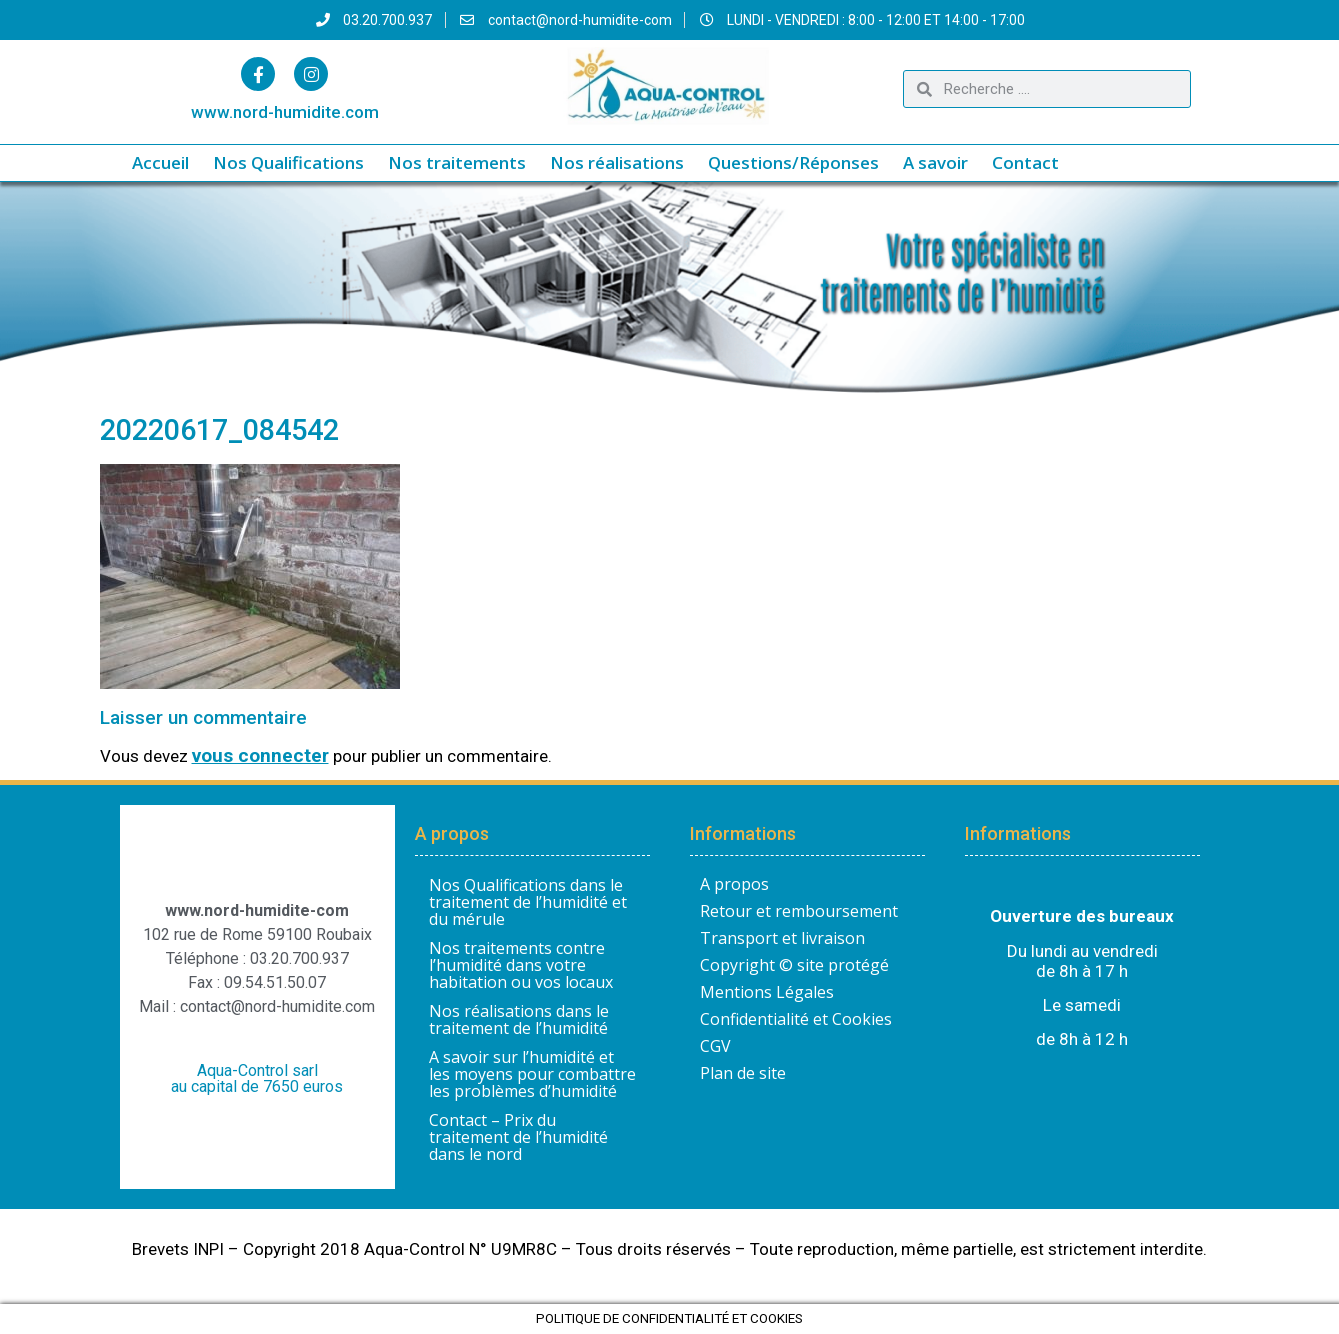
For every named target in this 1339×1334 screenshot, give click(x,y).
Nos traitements (457, 162)
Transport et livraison (782, 938)
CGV (715, 1046)
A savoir (935, 162)
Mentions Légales (767, 992)
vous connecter (260, 755)
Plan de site (743, 1073)
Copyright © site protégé (794, 965)
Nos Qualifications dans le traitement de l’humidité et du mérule (528, 902)
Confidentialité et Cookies (796, 1019)
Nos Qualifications (288, 162)
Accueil (160, 162)
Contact (1025, 162)
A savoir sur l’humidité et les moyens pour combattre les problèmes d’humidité (532, 1074)
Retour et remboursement (799, 911)
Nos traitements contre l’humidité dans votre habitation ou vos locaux (521, 965)
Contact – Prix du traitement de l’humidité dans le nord (518, 1137)
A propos (734, 884)
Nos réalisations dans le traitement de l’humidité (519, 1019)
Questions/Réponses (793, 162)
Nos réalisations (617, 162)
